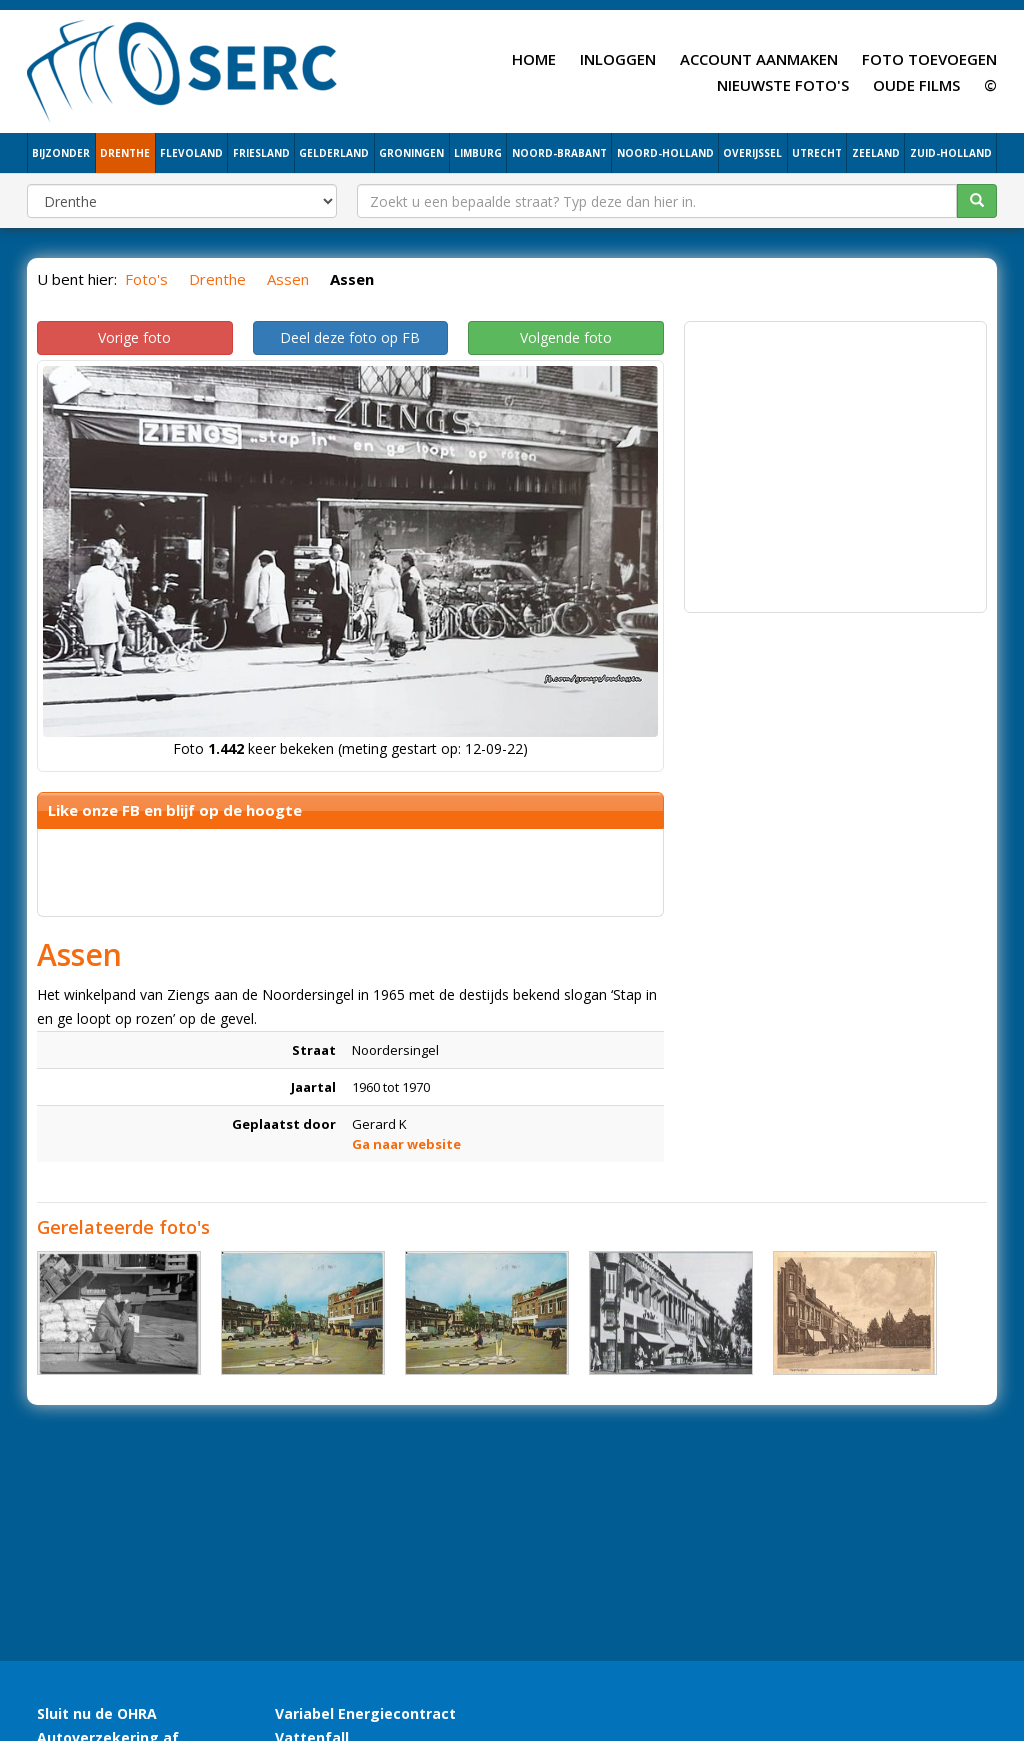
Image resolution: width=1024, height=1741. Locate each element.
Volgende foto (566, 337)
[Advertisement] (835, 457)
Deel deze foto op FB (350, 337)
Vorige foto (134, 337)
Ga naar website (406, 1144)
